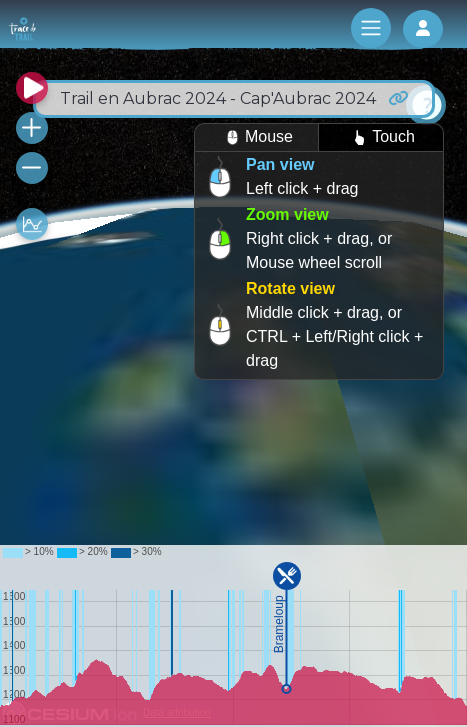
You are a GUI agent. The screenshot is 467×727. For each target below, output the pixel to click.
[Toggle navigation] (371, 28)
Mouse (256, 137)
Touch (381, 137)
